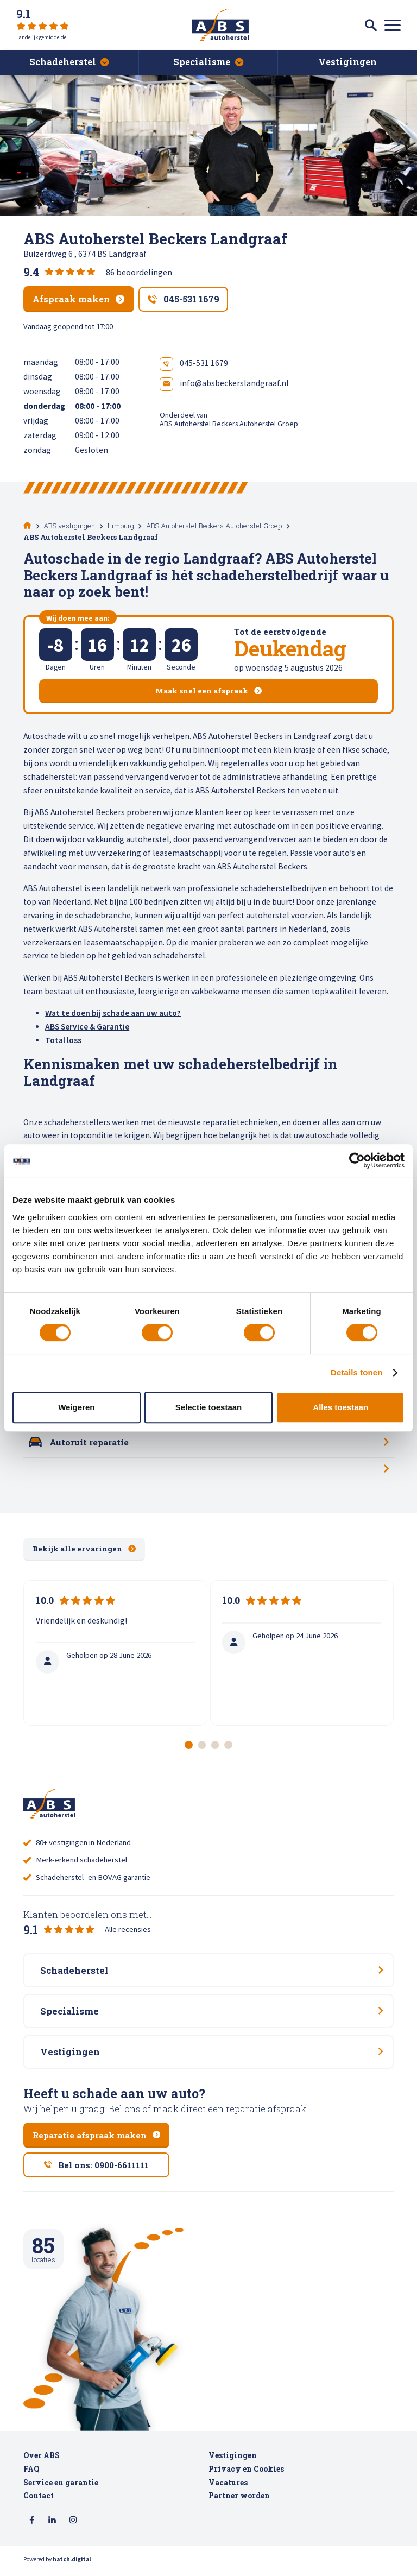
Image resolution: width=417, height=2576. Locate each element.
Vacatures (228, 2488)
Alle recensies (128, 1931)
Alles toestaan (340, 1407)
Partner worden (239, 2501)
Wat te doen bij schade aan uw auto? (113, 1013)
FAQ (31, 2475)
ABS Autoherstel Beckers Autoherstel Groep (229, 423)
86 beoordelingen (139, 272)
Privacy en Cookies (246, 2475)
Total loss (63, 1040)
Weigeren (76, 1407)
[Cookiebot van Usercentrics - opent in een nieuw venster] (357, 1160)
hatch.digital (72, 2565)
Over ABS (41, 2461)
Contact (38, 2501)
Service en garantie (60, 2488)
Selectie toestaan (208, 1407)
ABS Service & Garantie (87, 1026)
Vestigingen (232, 2461)
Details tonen (356, 1372)
